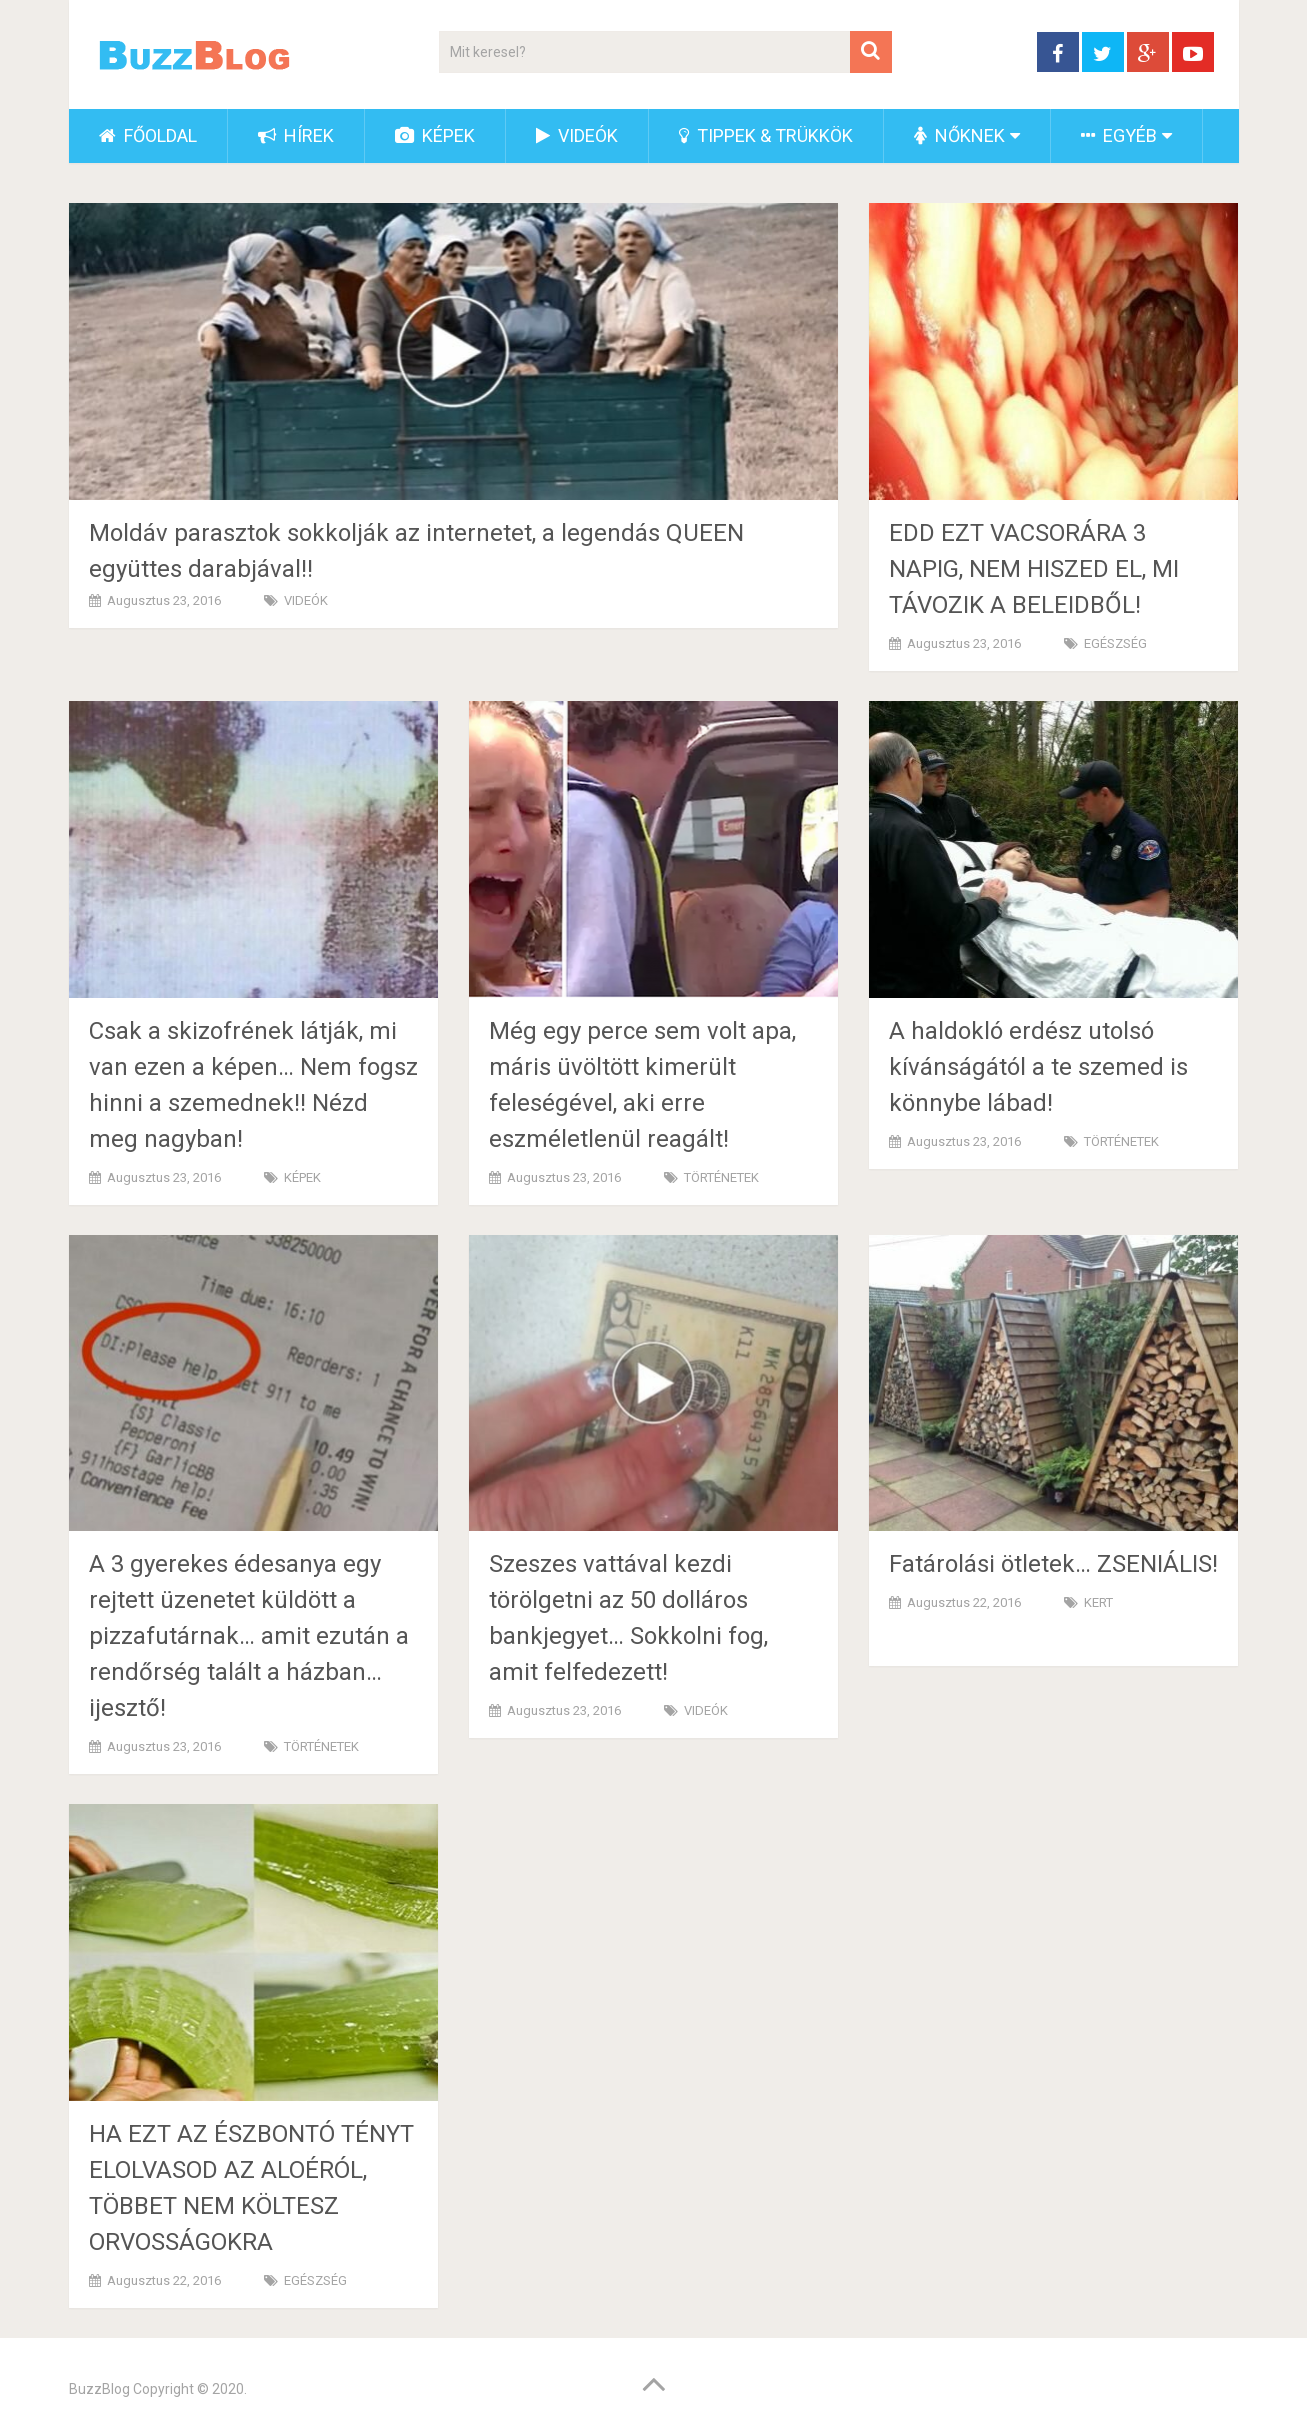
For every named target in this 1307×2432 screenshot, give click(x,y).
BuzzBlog (99, 2389)
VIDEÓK (577, 135)
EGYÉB (1119, 135)
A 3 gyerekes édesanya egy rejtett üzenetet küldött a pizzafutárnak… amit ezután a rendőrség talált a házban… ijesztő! (249, 1636)
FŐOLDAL (148, 135)
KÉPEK (435, 135)
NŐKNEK (959, 135)
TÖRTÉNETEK (721, 1177)
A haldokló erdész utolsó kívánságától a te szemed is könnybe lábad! (1038, 1067)
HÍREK (296, 135)
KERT (1098, 1602)
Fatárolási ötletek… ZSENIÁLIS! (1053, 1564)
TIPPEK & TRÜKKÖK (766, 135)
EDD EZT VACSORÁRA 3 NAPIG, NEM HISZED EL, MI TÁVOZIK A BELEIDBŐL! (1034, 569)
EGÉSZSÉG (1115, 643)
